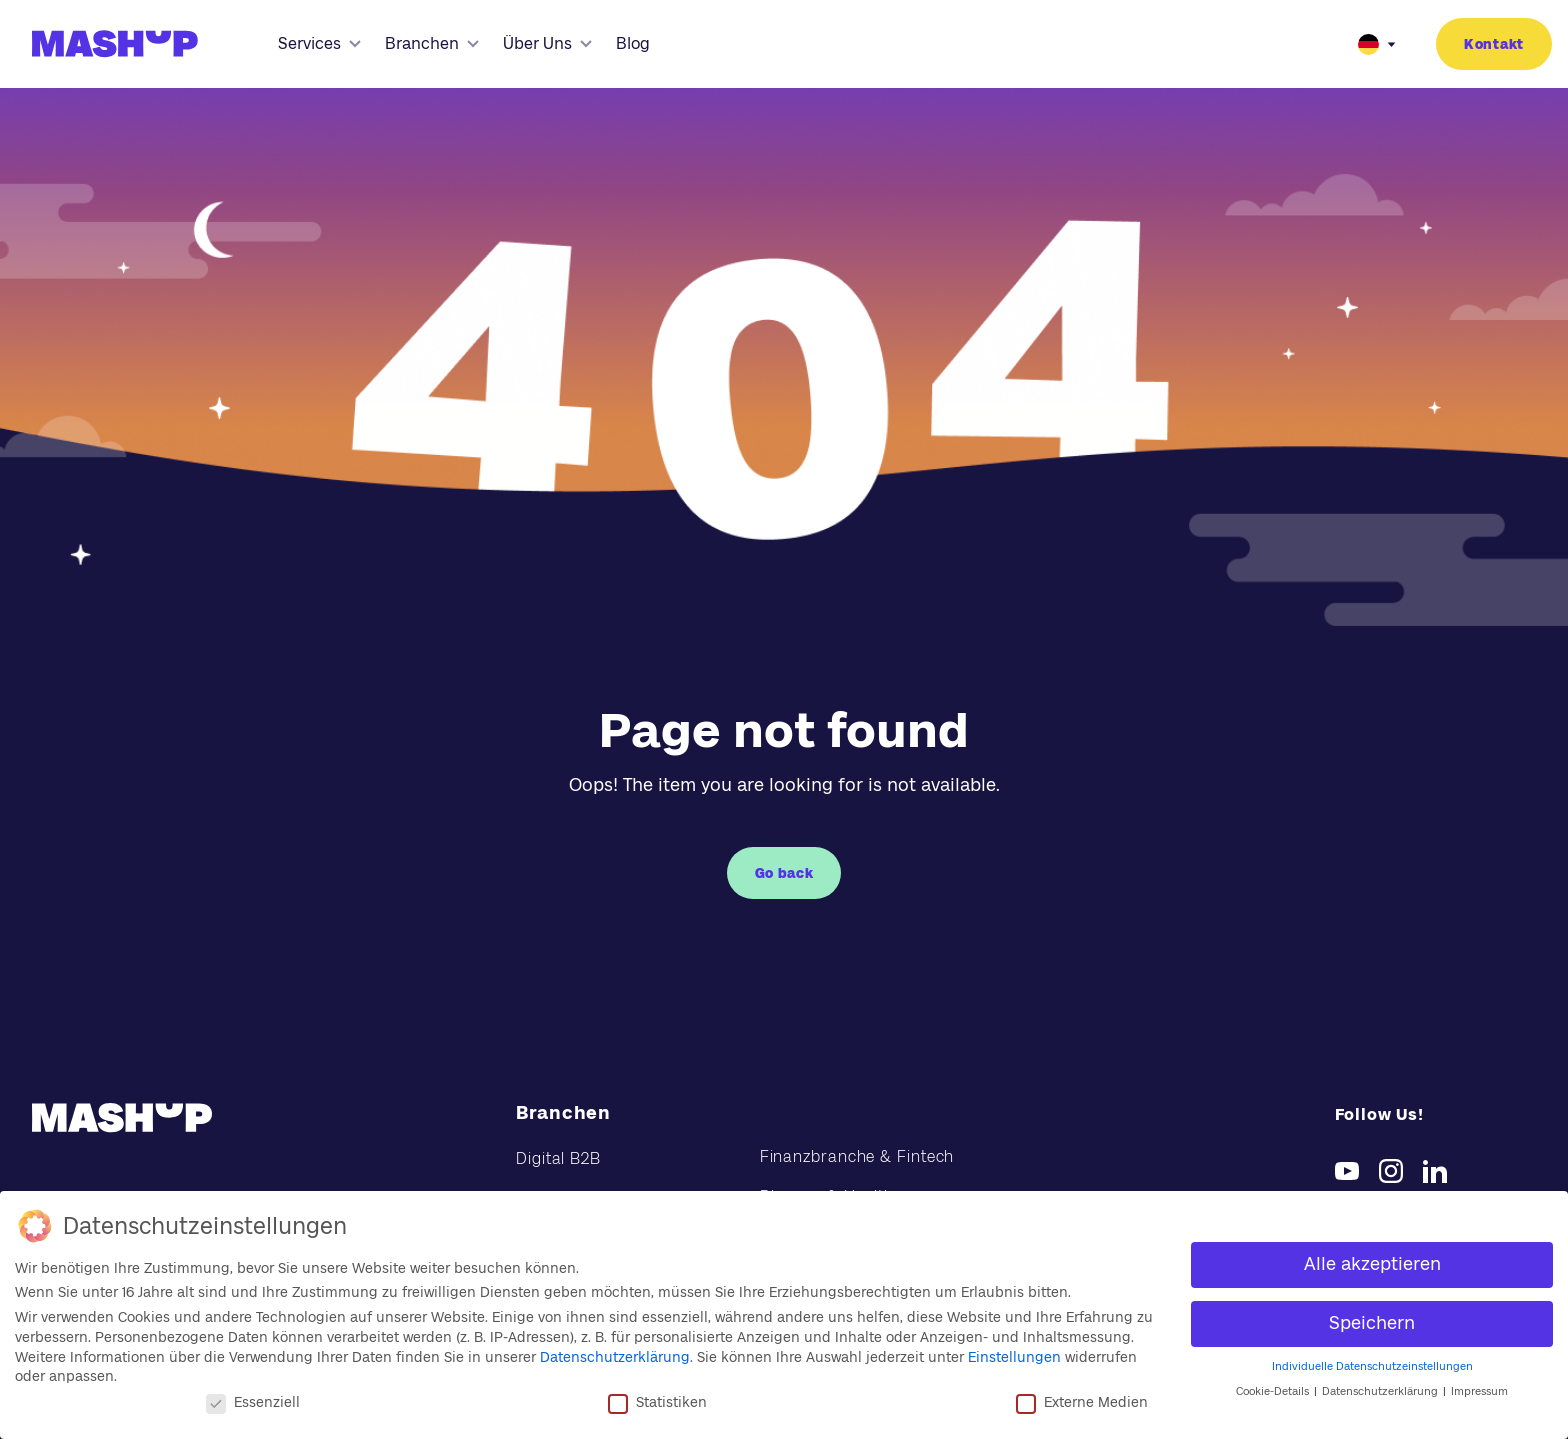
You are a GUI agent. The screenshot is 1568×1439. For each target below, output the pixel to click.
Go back (784, 873)
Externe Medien (1082, 1402)
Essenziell (253, 1402)
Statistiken (657, 1402)
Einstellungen (1014, 1357)
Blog (633, 43)
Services (319, 43)
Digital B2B (558, 1158)
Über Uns (547, 43)
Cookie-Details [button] (1274, 1391)
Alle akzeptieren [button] (1372, 1264)
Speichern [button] (1372, 1323)
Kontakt (1494, 44)
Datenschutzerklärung (615, 1357)
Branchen (432, 43)
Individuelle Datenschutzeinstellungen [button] (1372, 1366)
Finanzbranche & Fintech (857, 1156)
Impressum (1479, 1391)
